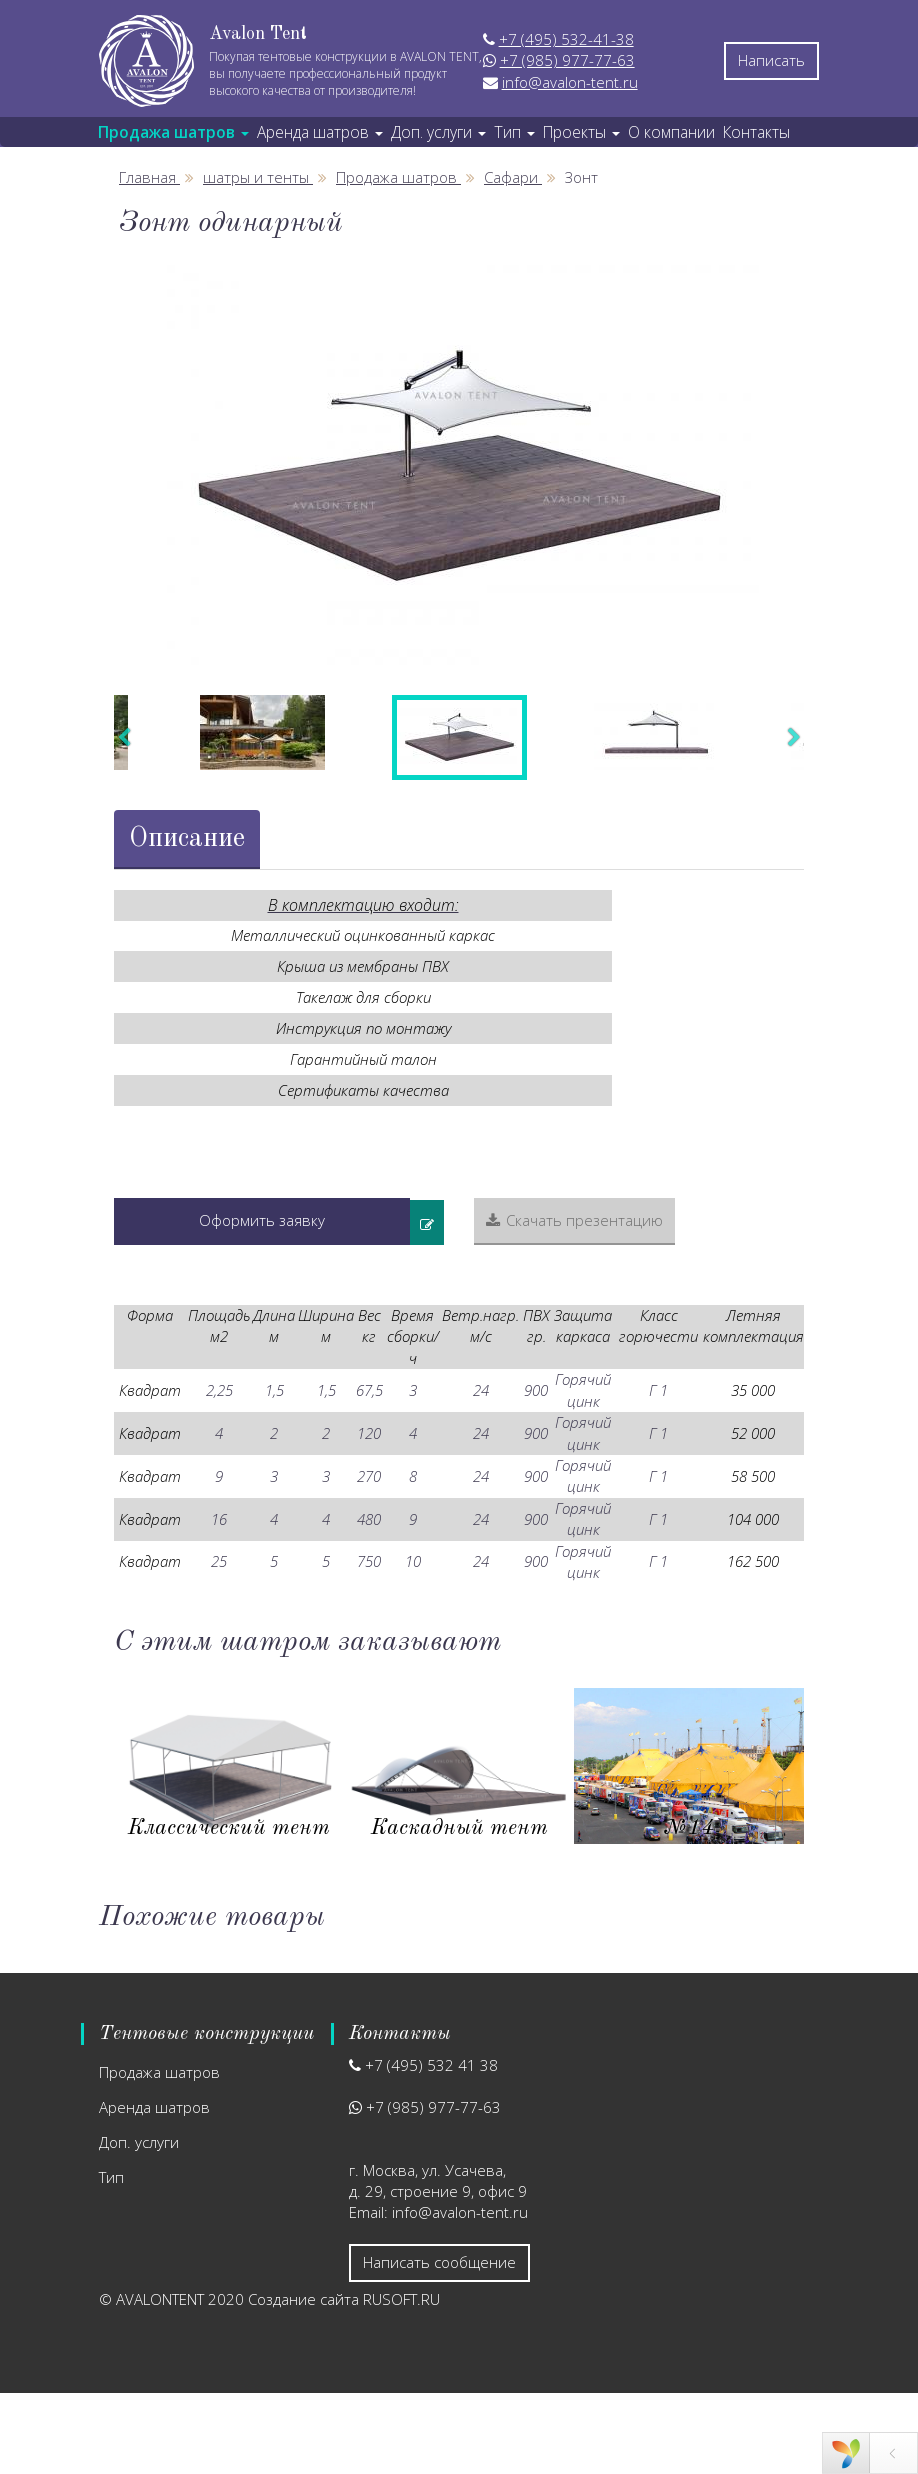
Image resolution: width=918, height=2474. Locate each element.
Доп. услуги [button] (438, 132)
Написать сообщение (439, 2262)
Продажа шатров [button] (173, 132)
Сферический (229, 1828)
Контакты (756, 132)
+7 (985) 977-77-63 (567, 60)
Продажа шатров (159, 2072)
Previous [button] (124, 738)
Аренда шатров (154, 2107)
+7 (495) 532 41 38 (431, 2065)
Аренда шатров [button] (320, 132)
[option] (459, 465)
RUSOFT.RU (401, 2299)
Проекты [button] (581, 132)
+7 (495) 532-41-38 (566, 39)
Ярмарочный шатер (689, 1828)
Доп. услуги (139, 2142)
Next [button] (794, 738)
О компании (671, 132)
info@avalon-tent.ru (570, 82)
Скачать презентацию (574, 1220)
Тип (111, 2177)
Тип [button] (514, 132)
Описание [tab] (187, 838)
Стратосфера (459, 1828)
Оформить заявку (262, 1220)
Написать (771, 60)
